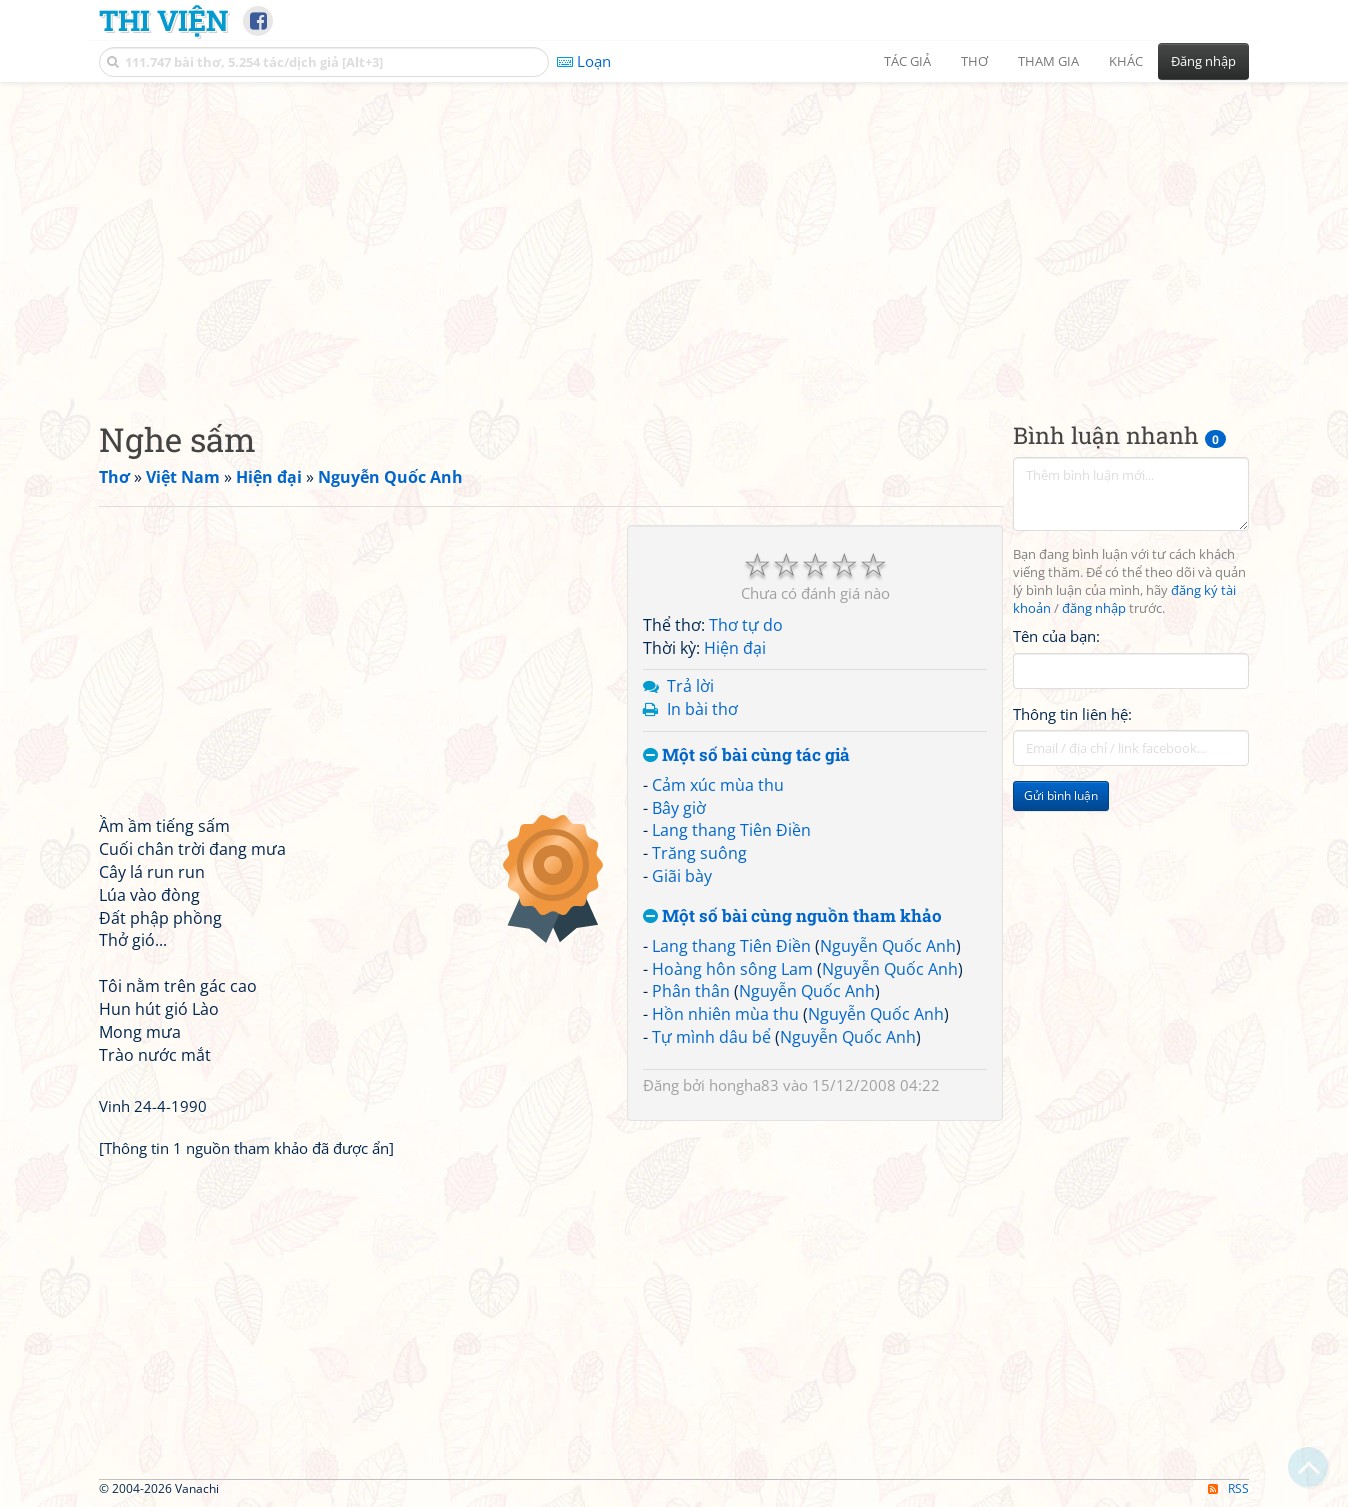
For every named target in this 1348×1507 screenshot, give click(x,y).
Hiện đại (735, 648)
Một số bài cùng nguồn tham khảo (792, 916)
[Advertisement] (674, 235)
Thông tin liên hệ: (1072, 714)
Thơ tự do (746, 625)
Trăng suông (699, 853)
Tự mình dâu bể (711, 1037)
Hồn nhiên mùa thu (725, 1014)
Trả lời (690, 686)
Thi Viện (163, 20)
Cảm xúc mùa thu (718, 785)
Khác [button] (1126, 61)
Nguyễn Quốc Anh (888, 946)
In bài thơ (702, 709)
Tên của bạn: (1056, 636)
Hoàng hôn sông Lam (732, 969)
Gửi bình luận (1061, 795)
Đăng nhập (1203, 61)
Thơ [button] (974, 61)
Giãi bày (682, 876)
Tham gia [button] (1048, 61)
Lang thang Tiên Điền (731, 830)
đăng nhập (1094, 608)
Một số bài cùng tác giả (746, 755)
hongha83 (744, 1085)
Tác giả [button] (907, 61)
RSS (1228, 1488)
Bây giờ (679, 808)
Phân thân (691, 991)
